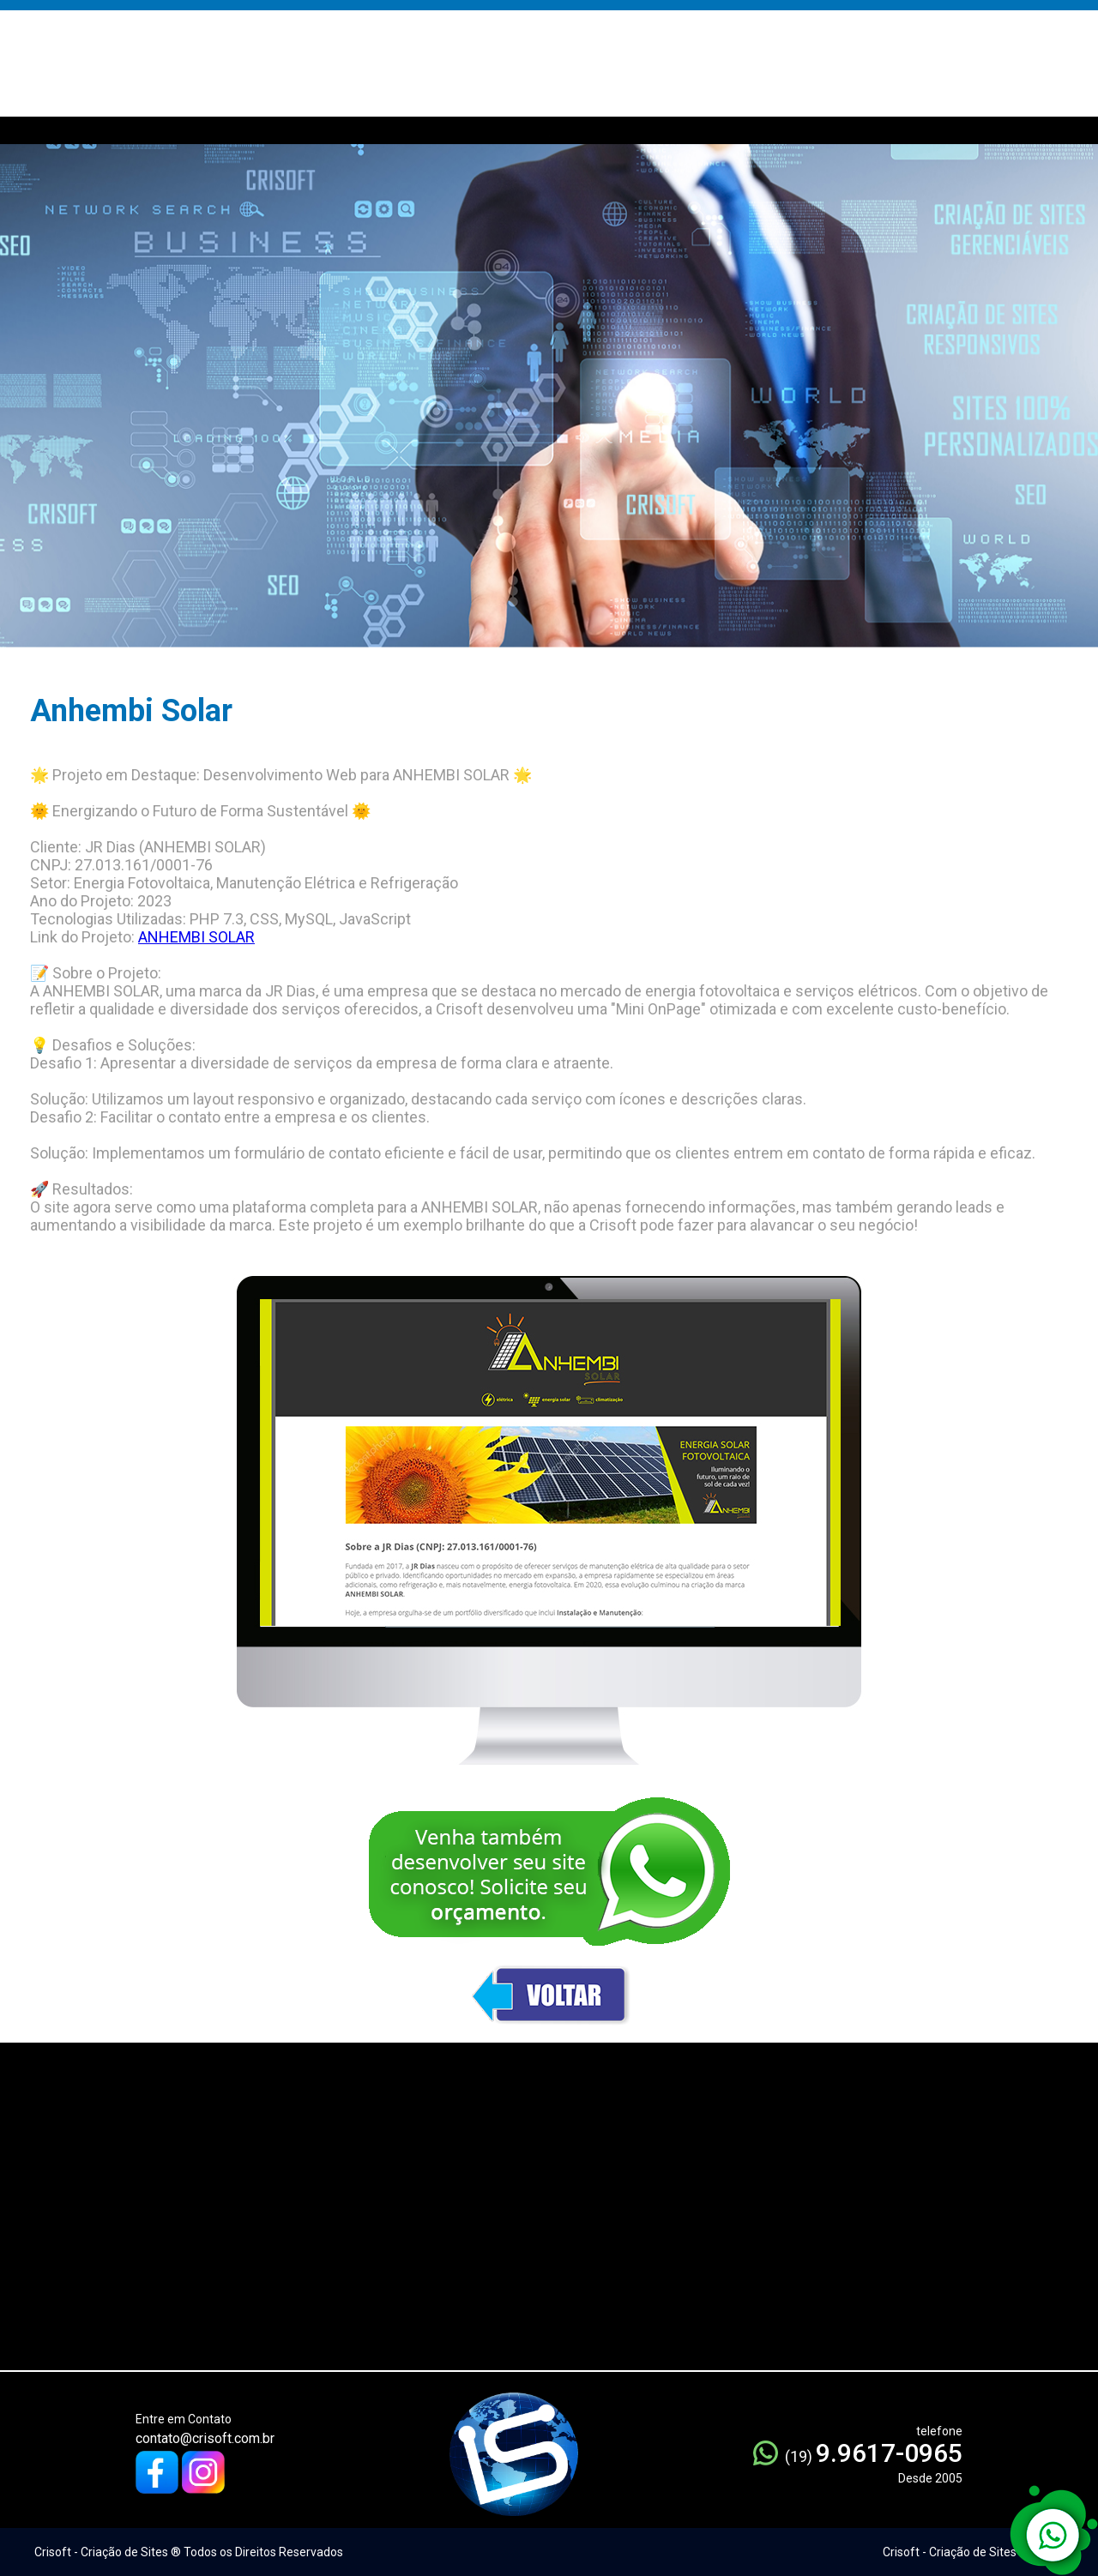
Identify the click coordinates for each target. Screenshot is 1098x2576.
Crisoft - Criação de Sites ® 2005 (971, 2552)
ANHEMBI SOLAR (196, 937)
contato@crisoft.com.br (205, 2438)
